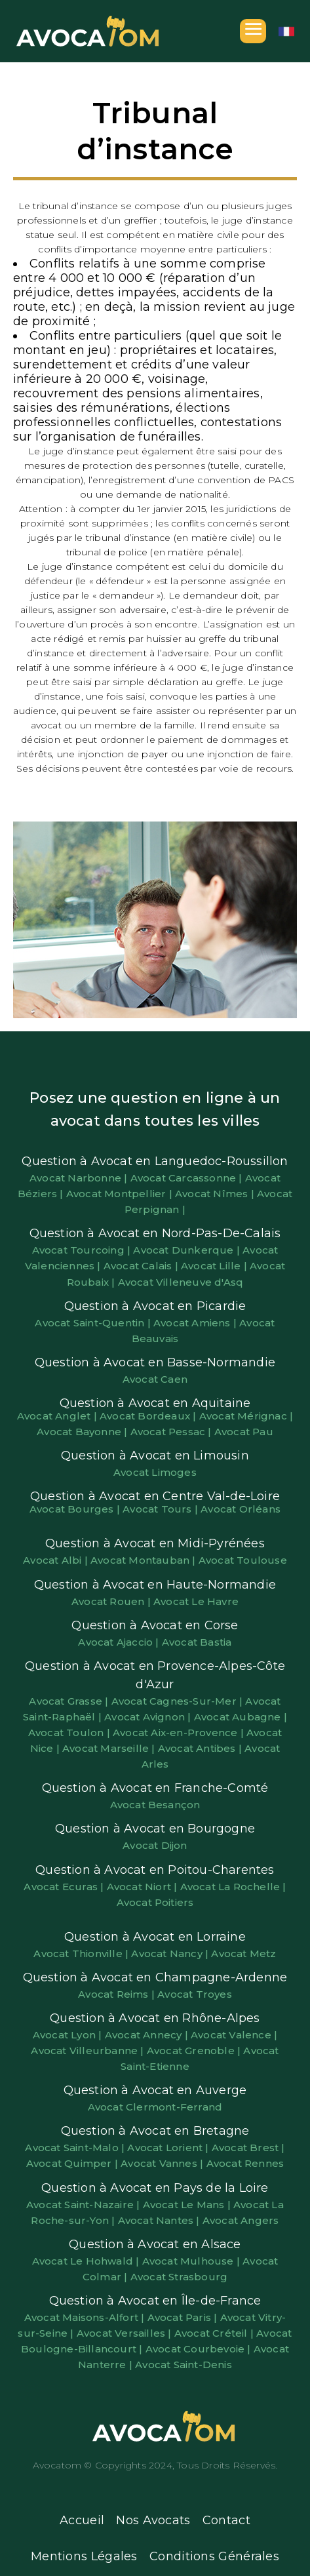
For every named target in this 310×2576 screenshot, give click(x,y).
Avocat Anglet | (58, 1416)
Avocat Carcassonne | (187, 1178)
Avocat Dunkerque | (187, 1250)
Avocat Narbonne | (79, 1178)
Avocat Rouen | (112, 1601)
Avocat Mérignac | (246, 1416)
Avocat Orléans (241, 1509)
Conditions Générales (214, 2556)
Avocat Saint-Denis (183, 2364)
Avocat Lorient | (169, 2147)
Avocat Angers (241, 2220)
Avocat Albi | (56, 1560)
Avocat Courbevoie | (199, 2349)
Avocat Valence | (234, 2035)
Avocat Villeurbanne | (88, 2050)
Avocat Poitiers (155, 1902)
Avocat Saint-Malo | (76, 2147)
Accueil (82, 2520)
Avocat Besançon (155, 1804)
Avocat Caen (155, 1379)
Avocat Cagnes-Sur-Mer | (178, 1701)
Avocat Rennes (245, 2163)
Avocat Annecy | (148, 2035)
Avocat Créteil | (215, 2333)
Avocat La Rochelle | (233, 1886)
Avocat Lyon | (69, 2035)
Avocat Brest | (248, 2147)
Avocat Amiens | (196, 1323)
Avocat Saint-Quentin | (94, 1323)
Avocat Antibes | (201, 1748)
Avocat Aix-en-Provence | (179, 1732)
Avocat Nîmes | (216, 1193)
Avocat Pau (243, 1431)
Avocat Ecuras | (65, 1886)
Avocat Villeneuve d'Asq (181, 1282)
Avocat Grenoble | (195, 2050)
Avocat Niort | (143, 1886)
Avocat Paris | (183, 2317)
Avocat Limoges (155, 1472)
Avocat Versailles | (125, 2333)
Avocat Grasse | (70, 1701)
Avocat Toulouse (243, 1560)
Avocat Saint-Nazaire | (84, 2204)
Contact (226, 2520)
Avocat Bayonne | (83, 1431)
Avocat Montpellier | (120, 1193)
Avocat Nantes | (160, 2220)
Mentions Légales (84, 2556)
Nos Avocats (153, 2520)
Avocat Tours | (162, 1509)
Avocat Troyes (194, 1994)
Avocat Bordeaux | (149, 1416)
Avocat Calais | (142, 1265)
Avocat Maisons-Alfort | (85, 2317)
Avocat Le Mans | (188, 2204)
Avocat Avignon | (148, 1717)
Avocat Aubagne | (240, 1717)
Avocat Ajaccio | (119, 1642)
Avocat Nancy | (171, 1953)
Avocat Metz (243, 1953)
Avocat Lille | (215, 1265)
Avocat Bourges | (76, 1509)
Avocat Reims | (117, 1994)
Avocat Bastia (197, 1642)
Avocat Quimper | (73, 2163)
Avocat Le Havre (196, 1601)
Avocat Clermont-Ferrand (155, 2107)
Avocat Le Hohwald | (87, 2261)
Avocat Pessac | (172, 1431)
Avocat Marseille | (110, 1748)
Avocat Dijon (155, 1845)
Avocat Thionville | (82, 1953)
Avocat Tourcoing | (83, 1250)
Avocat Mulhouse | (192, 2261)
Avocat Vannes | (163, 2163)
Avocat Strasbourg (178, 2276)
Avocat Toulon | (70, 1732)
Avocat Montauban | (144, 1560)
